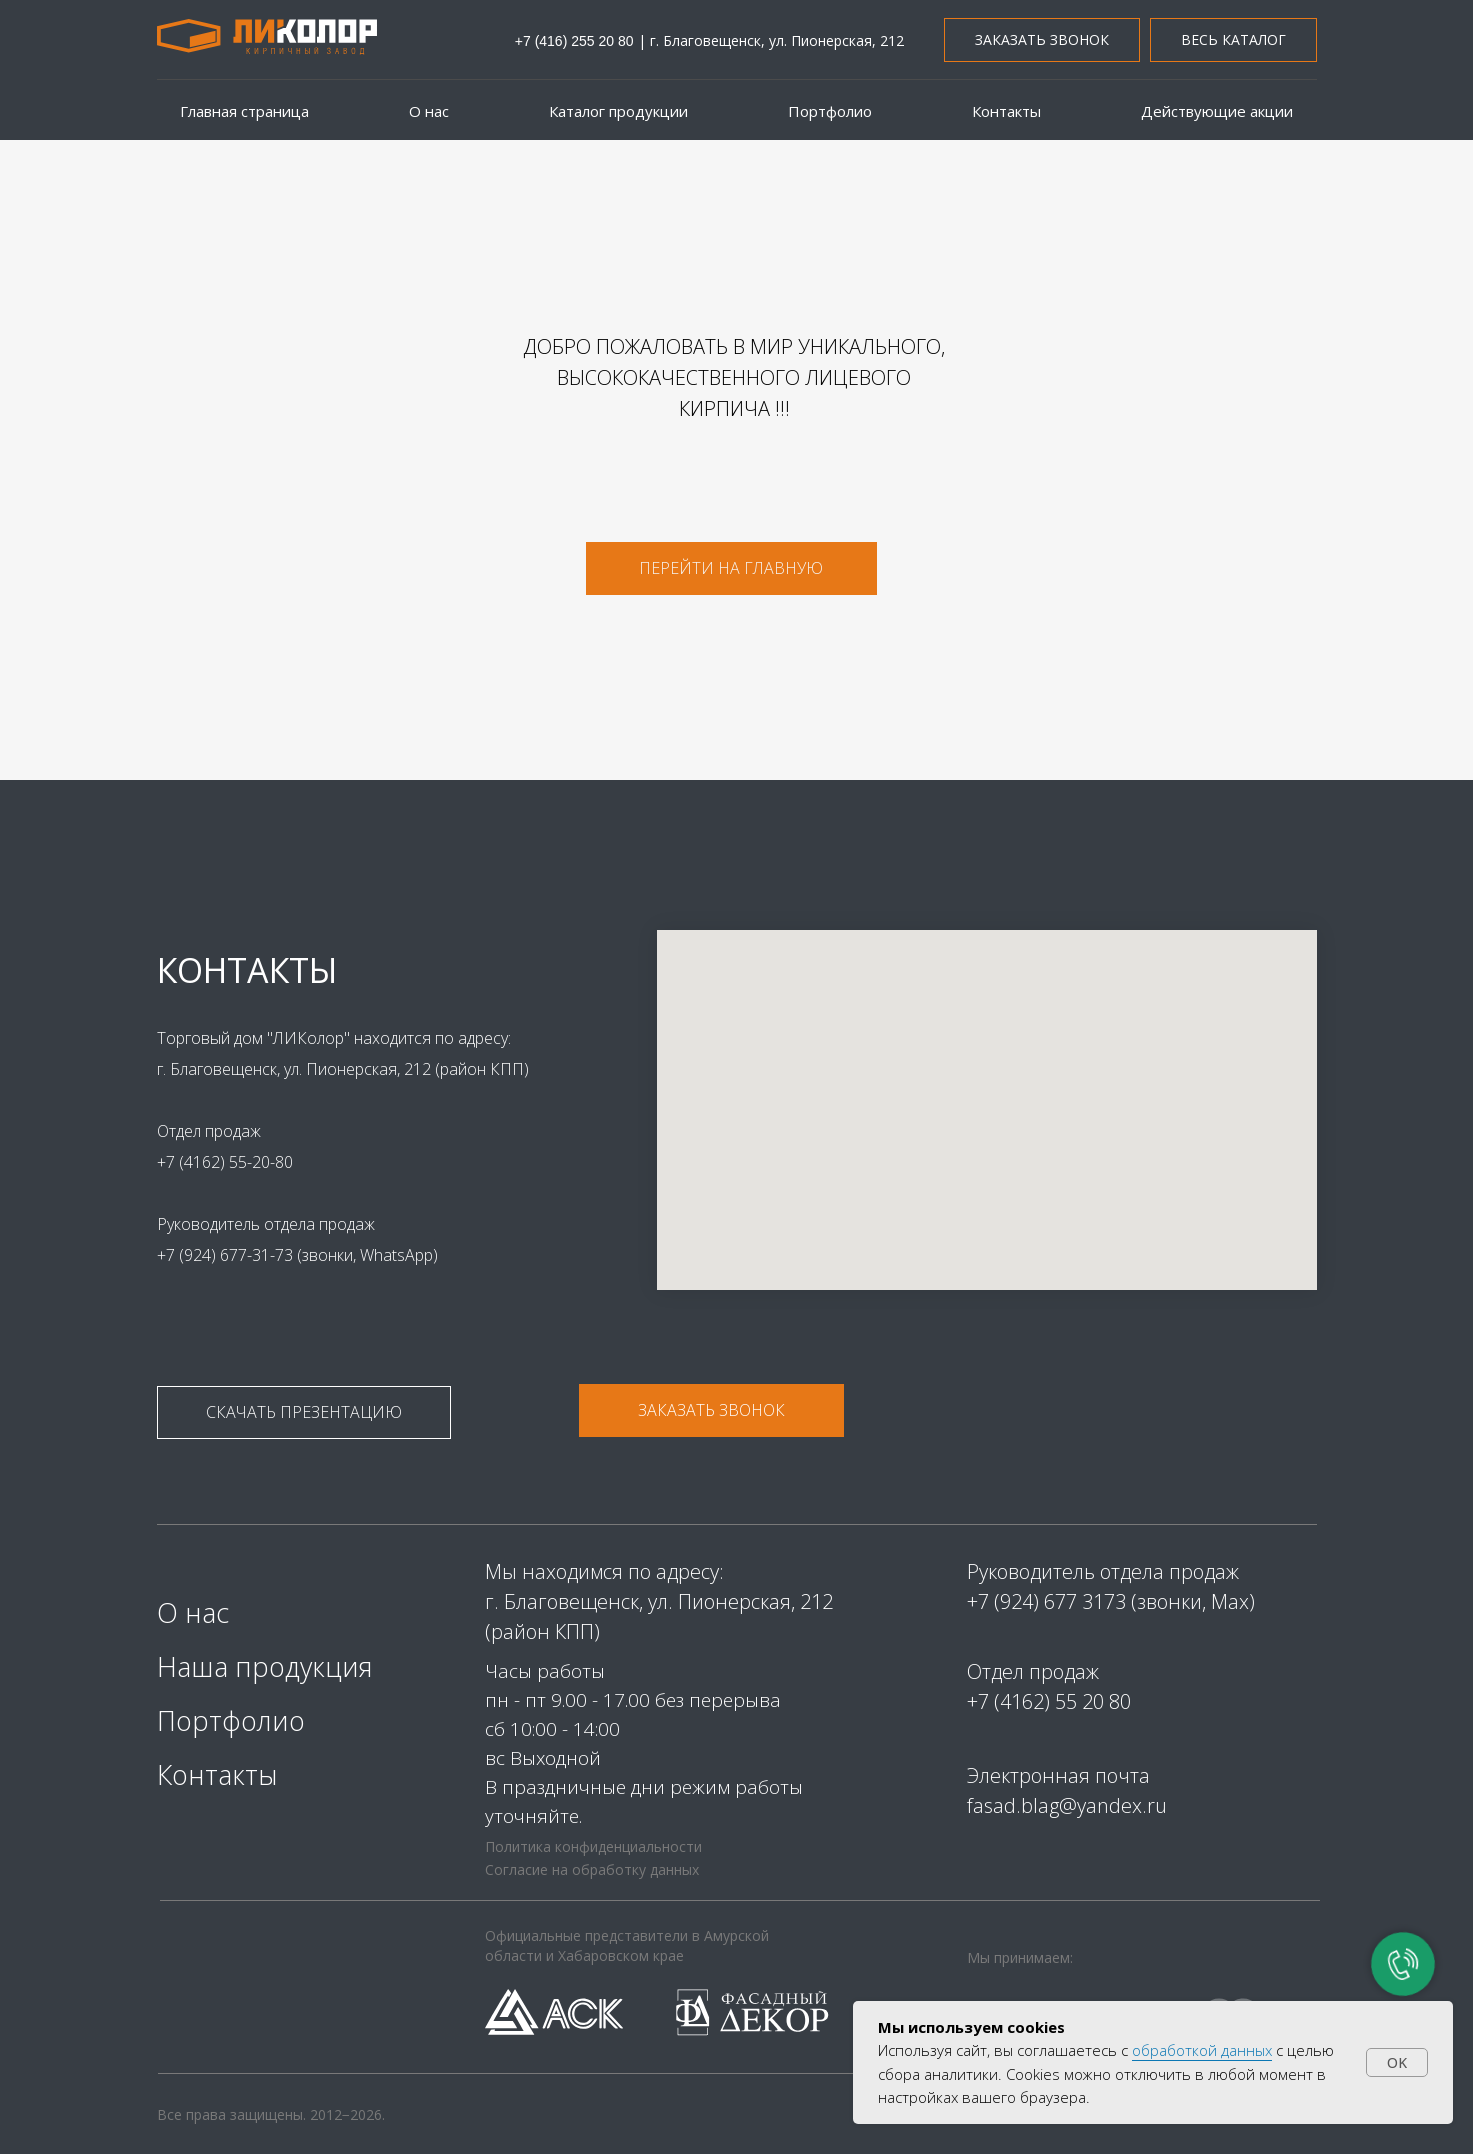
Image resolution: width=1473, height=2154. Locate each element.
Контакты (1006, 111)
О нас (429, 111)
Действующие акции (1217, 111)
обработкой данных (1202, 2050)
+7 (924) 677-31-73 (218, 1255)
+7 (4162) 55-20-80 (216, 1162)
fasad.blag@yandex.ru (1067, 1805)
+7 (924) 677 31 (1035, 1601)
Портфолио (830, 111)
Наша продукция (265, 1666)
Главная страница (244, 111)
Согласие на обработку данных (592, 1869)
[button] (1042, 40)
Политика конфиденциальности (593, 1846)
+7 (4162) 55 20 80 (1049, 1701)
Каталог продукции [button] (618, 111)
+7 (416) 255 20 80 (574, 41)
